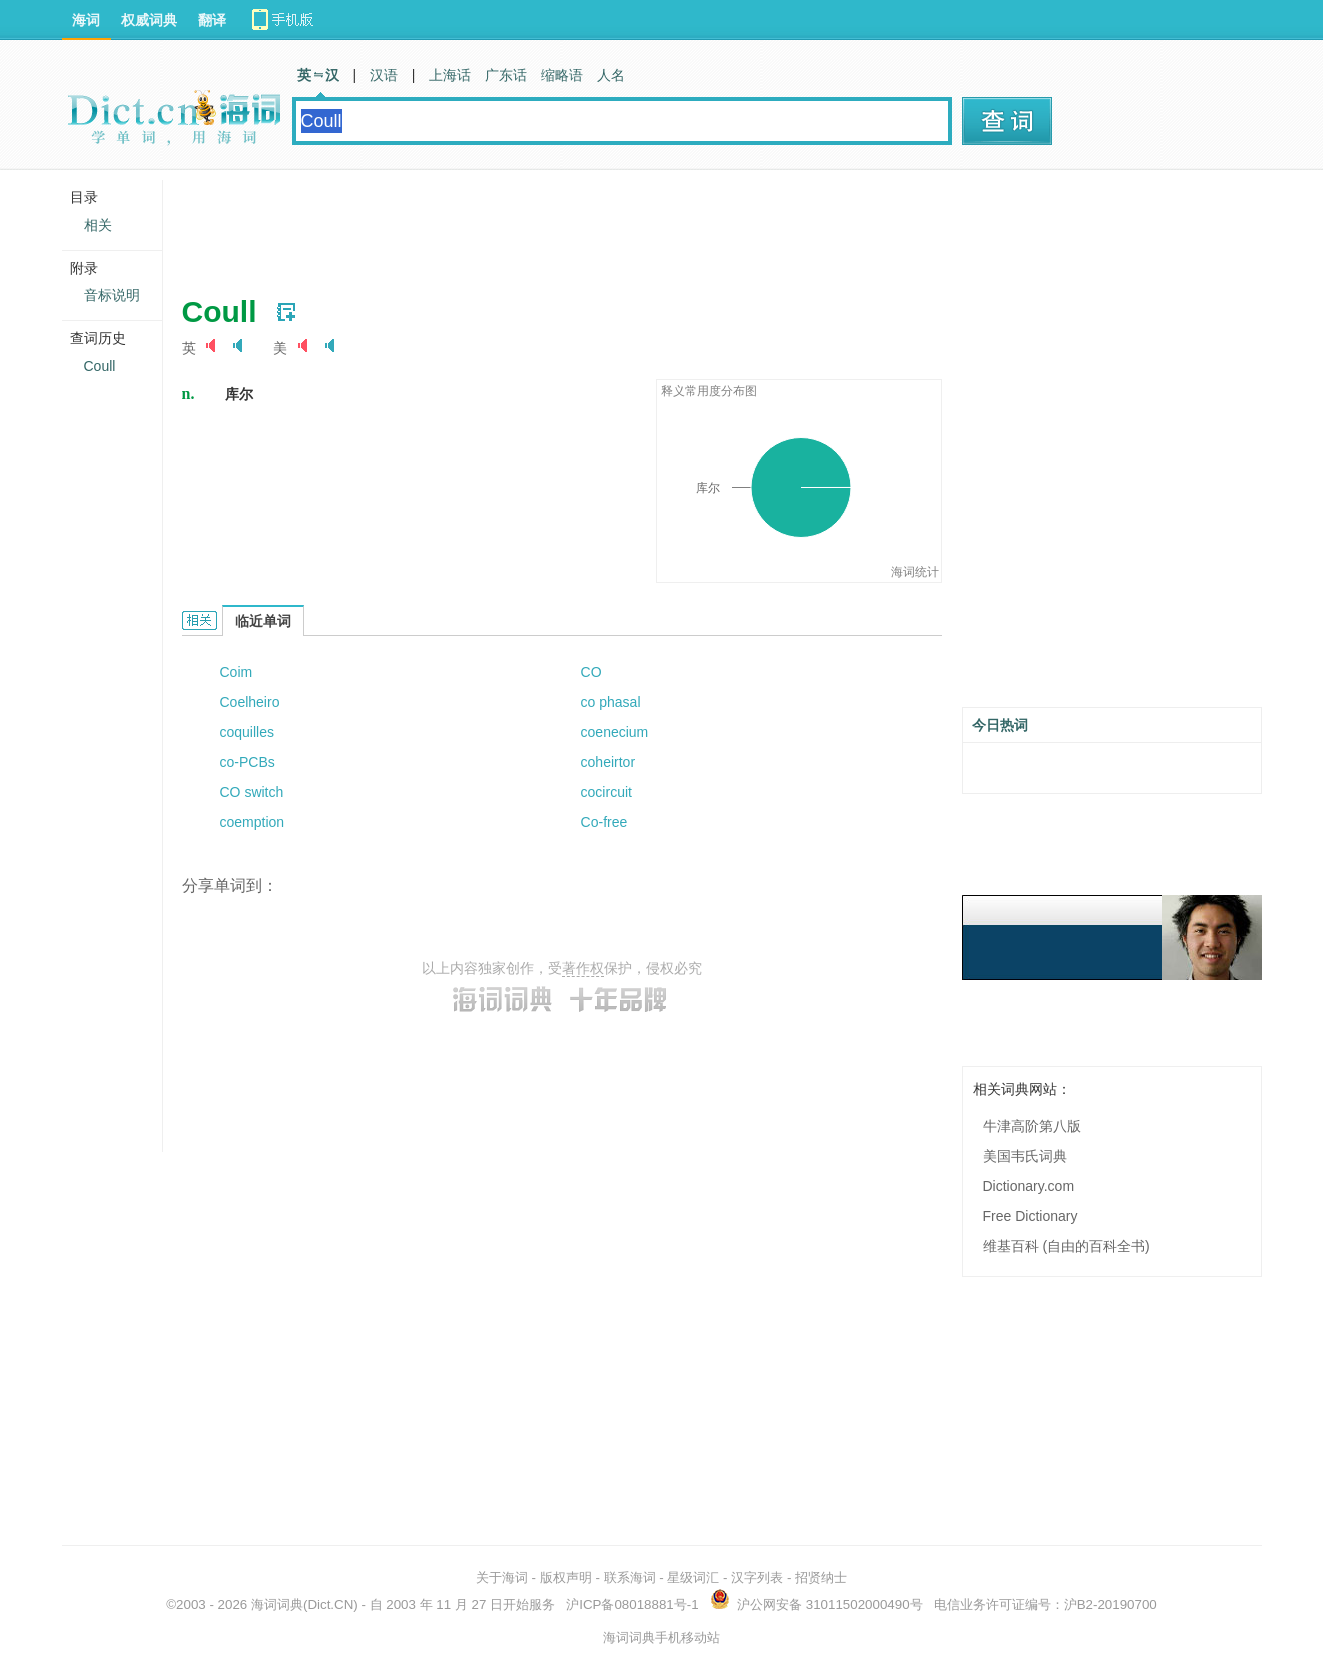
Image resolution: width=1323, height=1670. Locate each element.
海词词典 (277, 1604)
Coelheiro (250, 702)
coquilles (247, 732)
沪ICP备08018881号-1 (632, 1604)
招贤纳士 (821, 1577)
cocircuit (606, 792)
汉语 (384, 75)
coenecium (615, 732)
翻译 (212, 20)
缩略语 (562, 75)
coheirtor (608, 762)
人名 (611, 75)
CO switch (252, 792)
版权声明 (566, 1577)
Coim (236, 672)
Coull (100, 366)
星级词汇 (693, 1577)
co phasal (611, 702)
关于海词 (502, 1577)
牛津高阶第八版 (1032, 1126)
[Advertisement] (546, 225)
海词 (86, 20)
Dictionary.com (1029, 1186)
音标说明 (112, 295)
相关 (98, 225)
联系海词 (630, 1577)
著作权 (583, 968)
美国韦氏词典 (1025, 1156)
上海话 (450, 75)
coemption (252, 822)
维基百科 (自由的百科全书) (1066, 1246)
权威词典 (149, 20)
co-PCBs (247, 762)
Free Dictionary (1030, 1216)
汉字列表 (757, 1577)
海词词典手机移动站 (661, 1637)
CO (591, 672)
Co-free (604, 822)
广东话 (506, 75)
